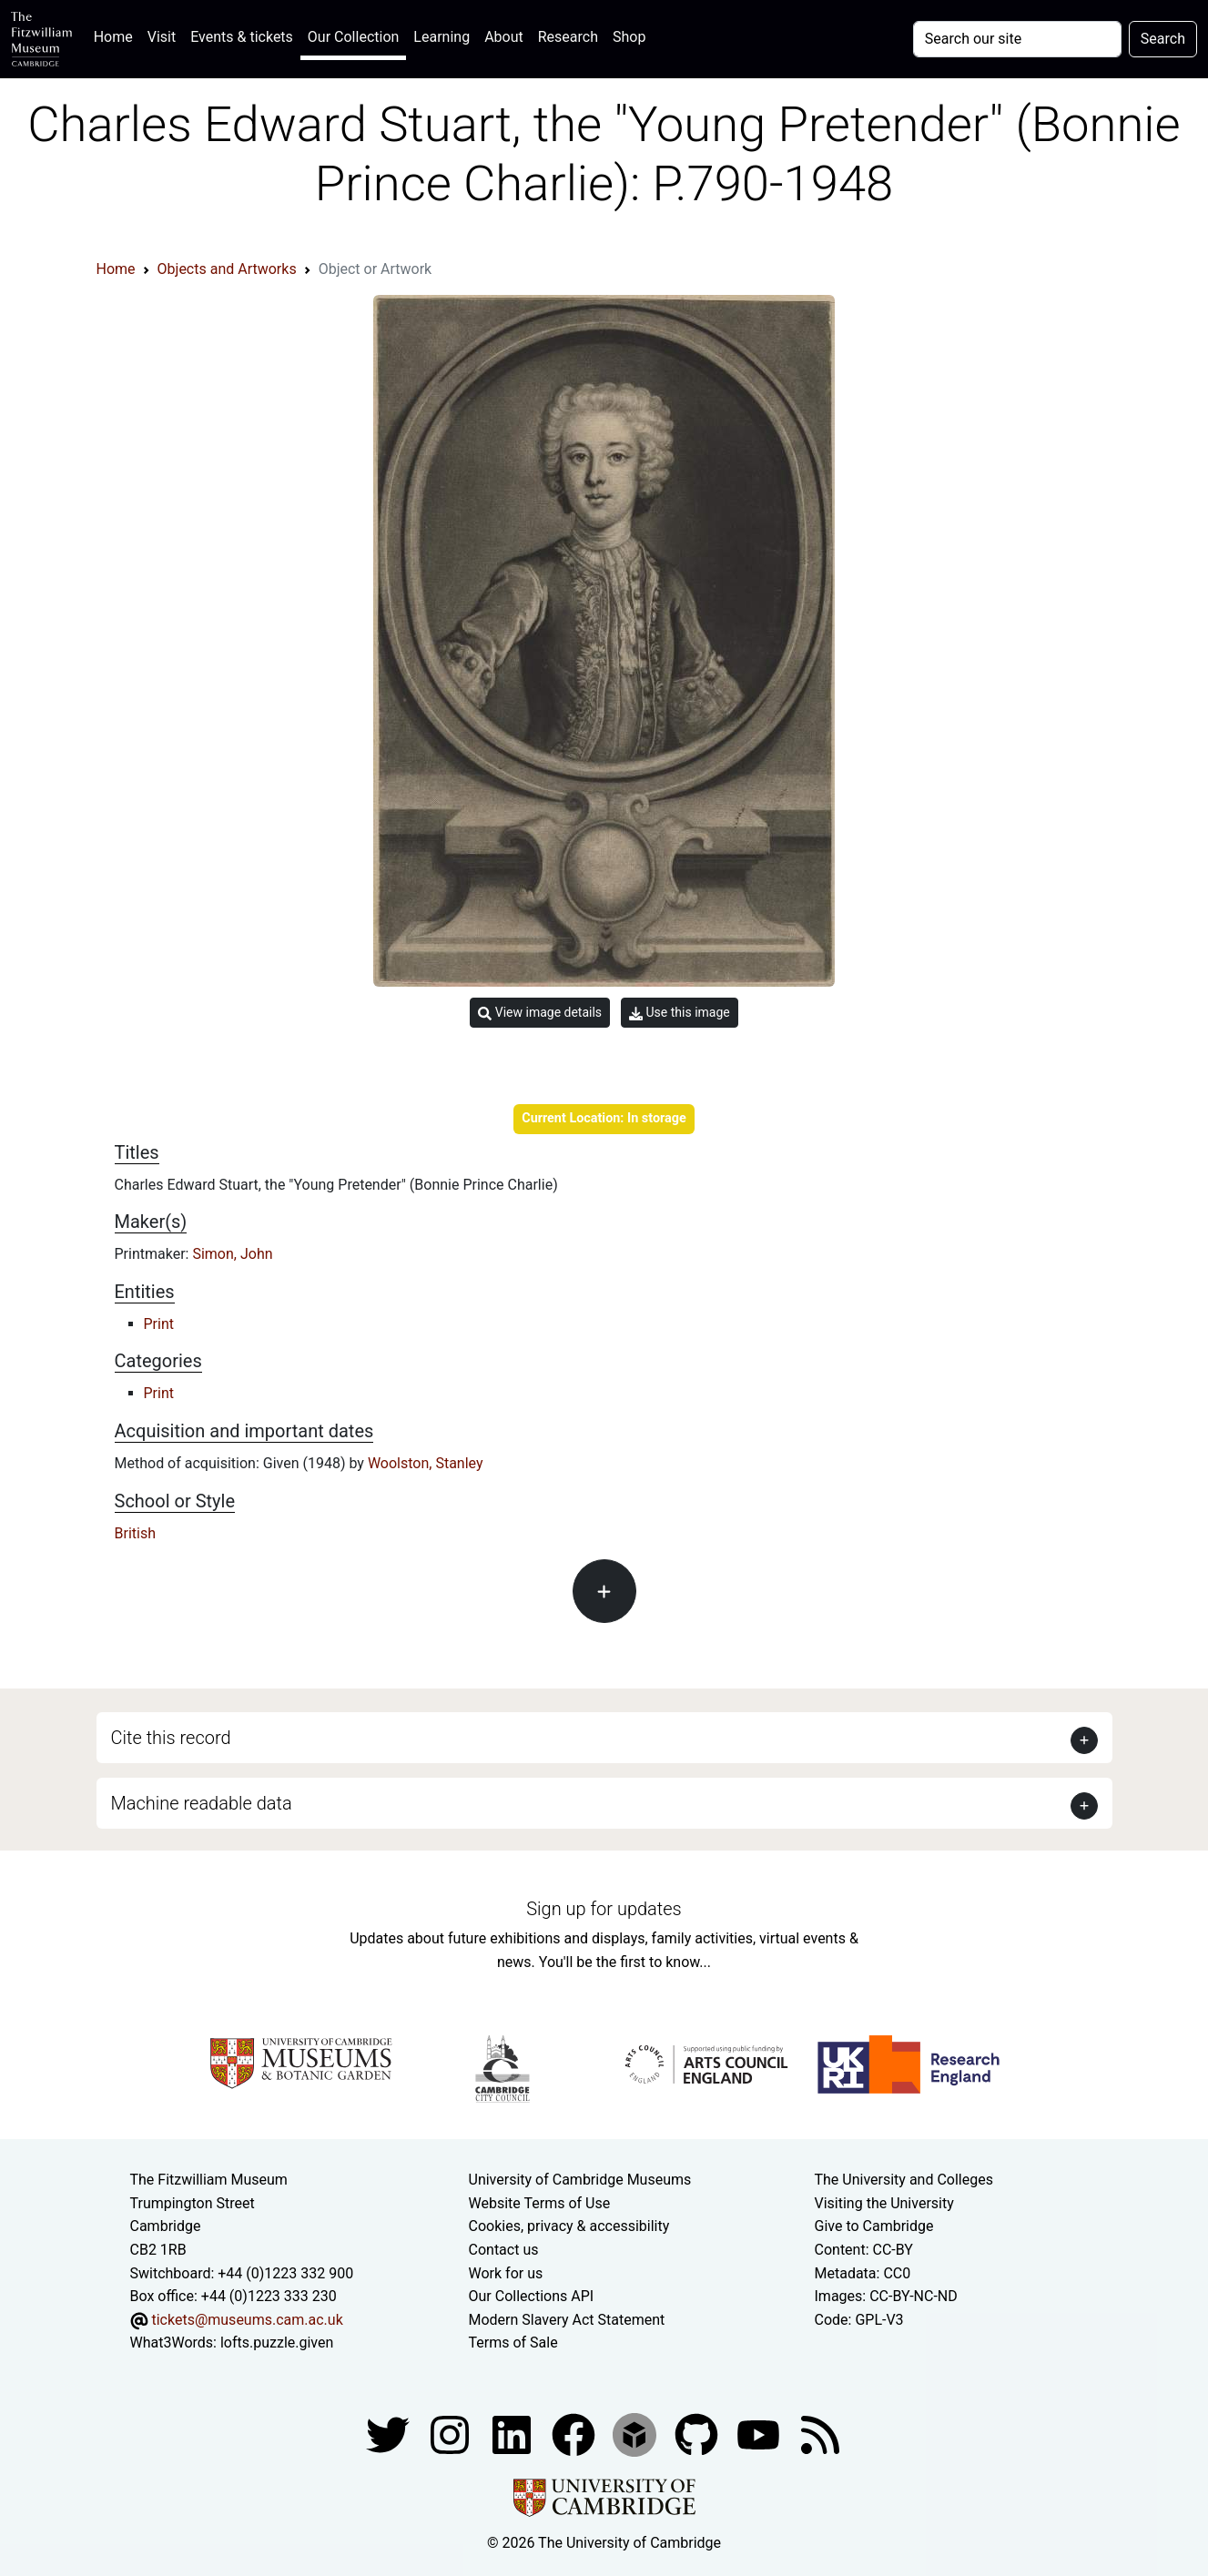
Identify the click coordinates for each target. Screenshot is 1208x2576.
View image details (540, 1012)
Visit (161, 37)
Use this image (679, 1012)
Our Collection (353, 37)
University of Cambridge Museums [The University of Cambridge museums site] (580, 2179)
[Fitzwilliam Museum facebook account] (513, 2433)
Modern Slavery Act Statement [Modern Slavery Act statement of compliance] (567, 2319)
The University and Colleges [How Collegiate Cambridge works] (904, 2179)
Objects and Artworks (227, 269)
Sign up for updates (603, 1909)
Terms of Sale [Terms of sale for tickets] (513, 2342)
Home (117, 35)
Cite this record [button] (171, 1738)
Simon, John (232, 1254)
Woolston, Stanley (425, 1463)
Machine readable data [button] (201, 1803)
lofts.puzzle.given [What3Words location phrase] (276, 2342)
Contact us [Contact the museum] (504, 2249)
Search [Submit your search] (1163, 38)
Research (568, 37)
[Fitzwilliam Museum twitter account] (390, 2433)
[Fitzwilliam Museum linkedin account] (575, 2433)
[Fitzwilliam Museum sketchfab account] (636, 2433)
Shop (629, 37)
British (135, 1533)
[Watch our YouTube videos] (760, 2433)
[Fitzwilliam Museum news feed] (820, 2433)
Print (159, 1324)
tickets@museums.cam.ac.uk (246, 2319)
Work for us (506, 2273)
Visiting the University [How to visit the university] (884, 2203)
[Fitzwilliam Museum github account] (698, 2433)
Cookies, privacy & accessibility (569, 2226)
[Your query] (1017, 39)
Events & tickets (241, 37)
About (503, 37)
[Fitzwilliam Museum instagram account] (451, 2433)
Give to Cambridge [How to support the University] (874, 2226)
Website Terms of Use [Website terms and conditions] (540, 2203)
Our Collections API (531, 2296)
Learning (441, 37)
